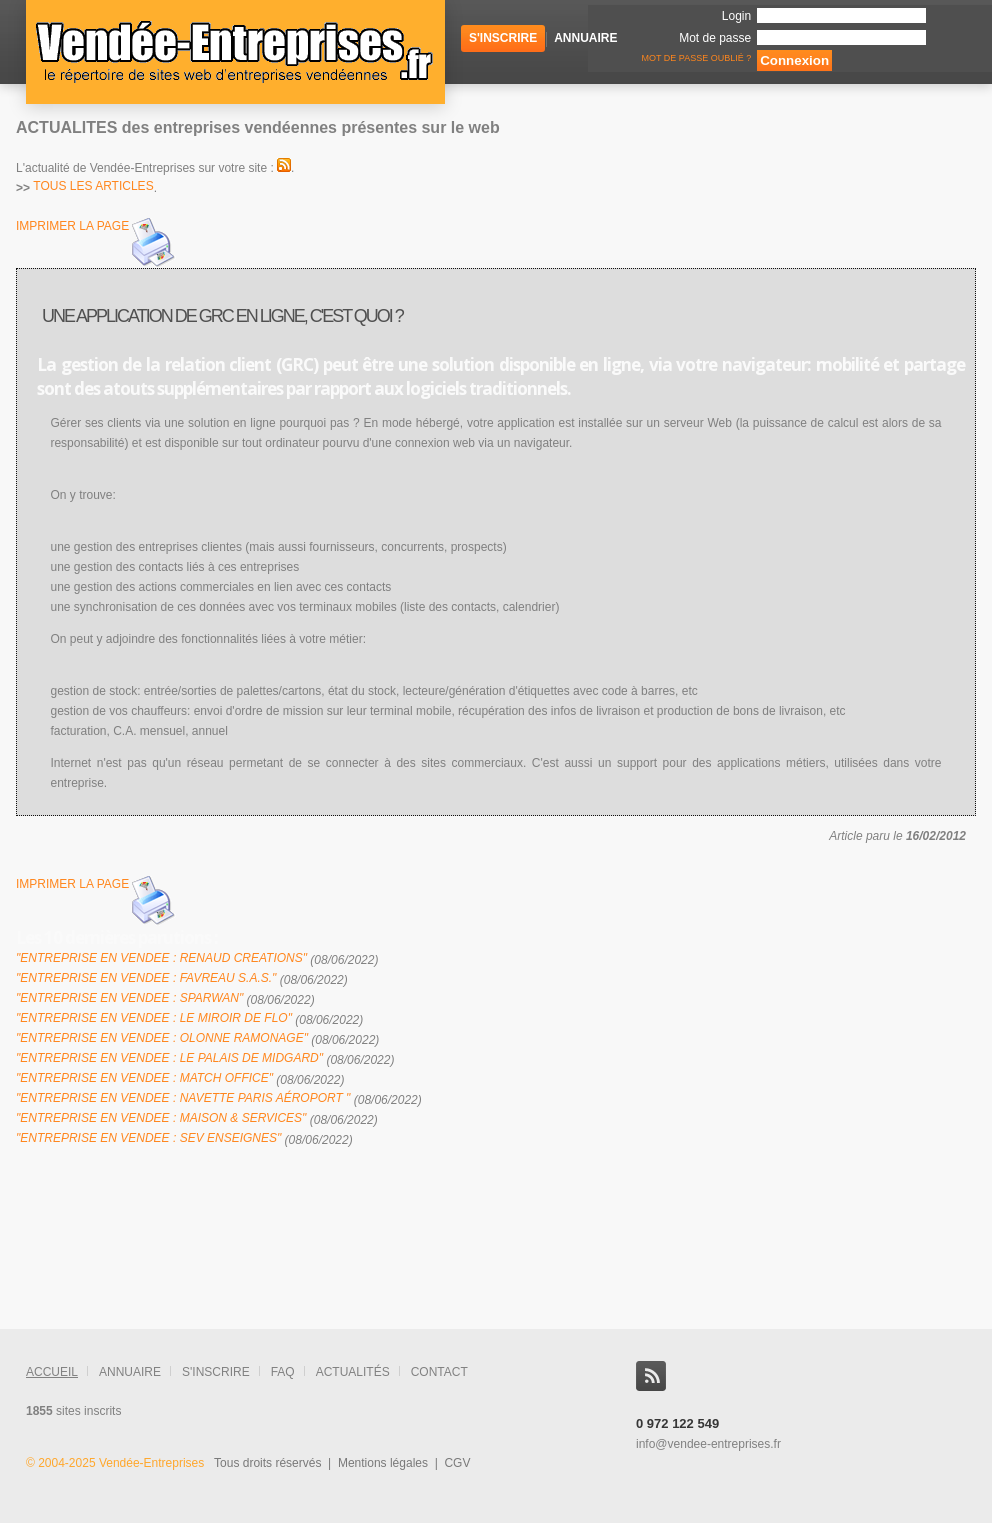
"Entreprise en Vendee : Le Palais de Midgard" (169, 1058)
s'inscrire (216, 1372)
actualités (353, 1372)
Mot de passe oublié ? (695, 58)
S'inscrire (503, 38)
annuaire (130, 1372)
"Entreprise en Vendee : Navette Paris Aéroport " (183, 1098)
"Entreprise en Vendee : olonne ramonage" (162, 1038)
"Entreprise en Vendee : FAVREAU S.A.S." (146, 978)
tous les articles (93, 186)
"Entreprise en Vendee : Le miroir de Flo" (154, 1018)
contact (439, 1372)
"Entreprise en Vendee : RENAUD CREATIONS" (161, 958)
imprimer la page (97, 243)
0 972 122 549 (677, 1423)
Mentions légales (383, 1463)
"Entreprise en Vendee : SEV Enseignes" (148, 1138)
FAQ (283, 1372)
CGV (457, 1463)
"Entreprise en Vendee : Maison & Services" (161, 1118)
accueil (52, 1372)
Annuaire (585, 38)
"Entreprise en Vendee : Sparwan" (129, 998)
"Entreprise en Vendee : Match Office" (144, 1078)
